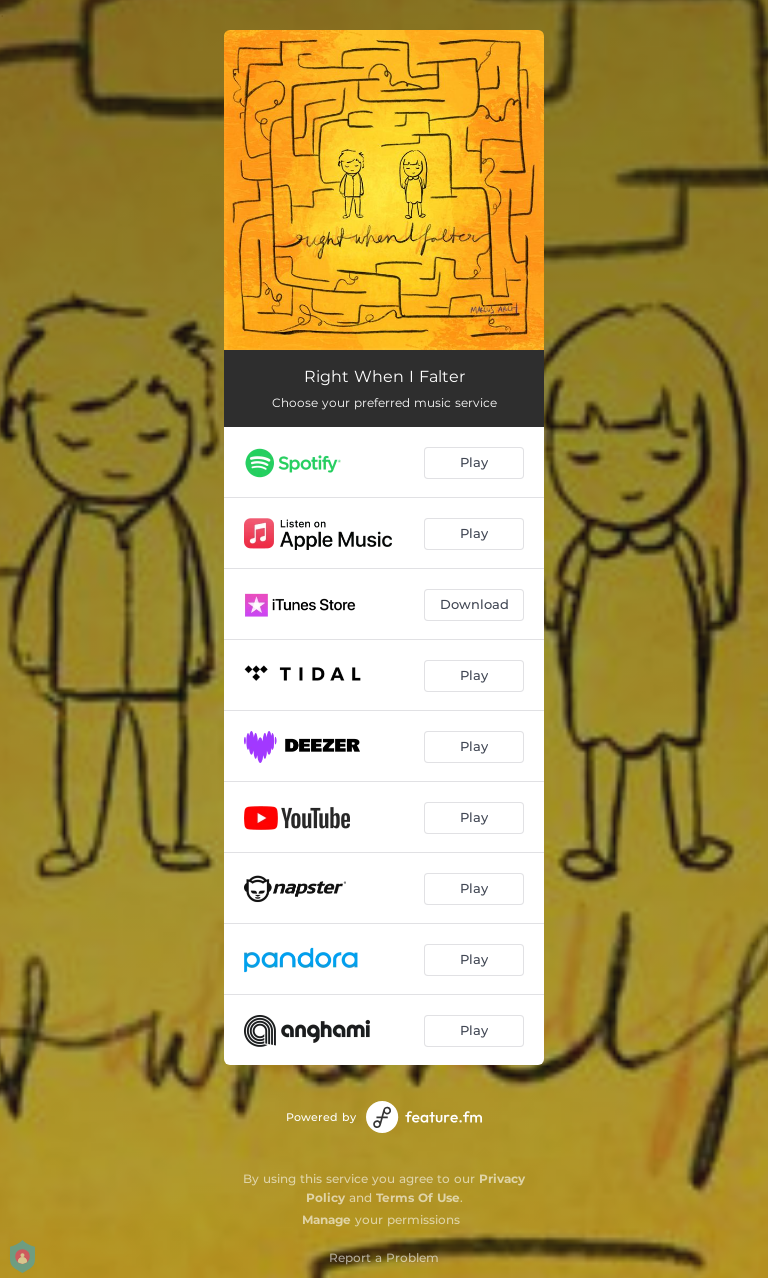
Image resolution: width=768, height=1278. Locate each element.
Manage (326, 1219)
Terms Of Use (418, 1197)
